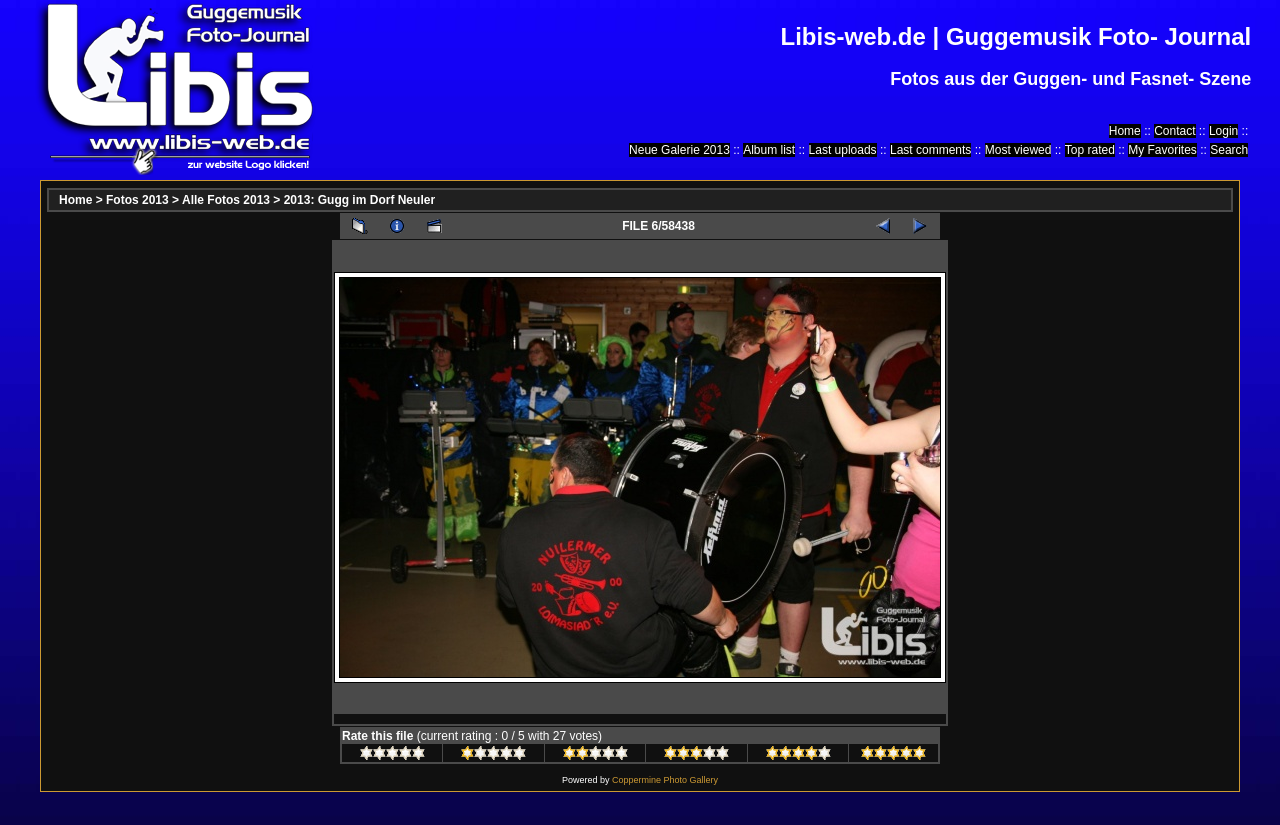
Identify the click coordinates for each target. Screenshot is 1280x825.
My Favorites (1162, 150)
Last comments (930, 150)
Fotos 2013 (137, 200)
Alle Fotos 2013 (226, 200)
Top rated (1090, 150)
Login (1223, 131)
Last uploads (843, 150)
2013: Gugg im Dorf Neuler (359, 200)
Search (1229, 150)
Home (1125, 131)
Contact (1174, 131)
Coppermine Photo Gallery (665, 780)
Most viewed (1018, 150)
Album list (769, 150)
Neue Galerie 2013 (679, 150)
